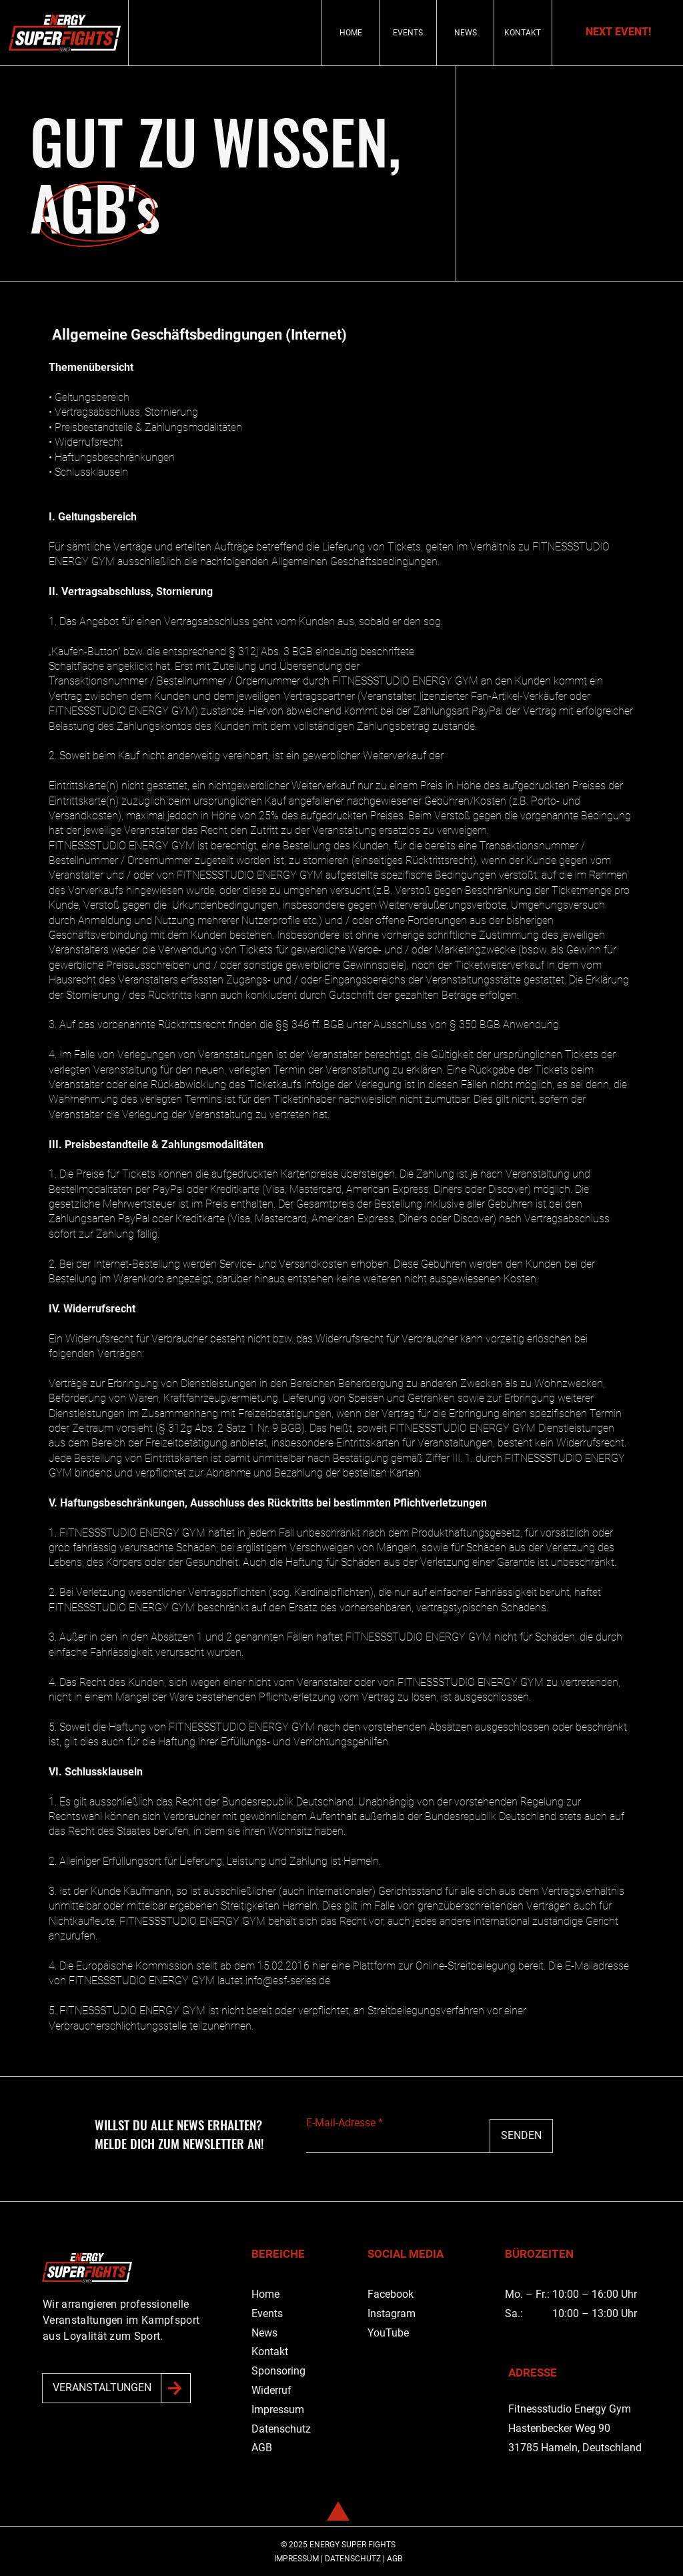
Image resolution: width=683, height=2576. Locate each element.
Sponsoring (278, 2371)
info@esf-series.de (287, 1980)
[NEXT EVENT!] (618, 32)
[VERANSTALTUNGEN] (101, 2388)
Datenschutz (281, 2429)
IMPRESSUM (296, 2558)
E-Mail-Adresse (341, 2123)
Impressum (277, 2409)
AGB (261, 2447)
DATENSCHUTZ (353, 2558)
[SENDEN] (521, 2136)
